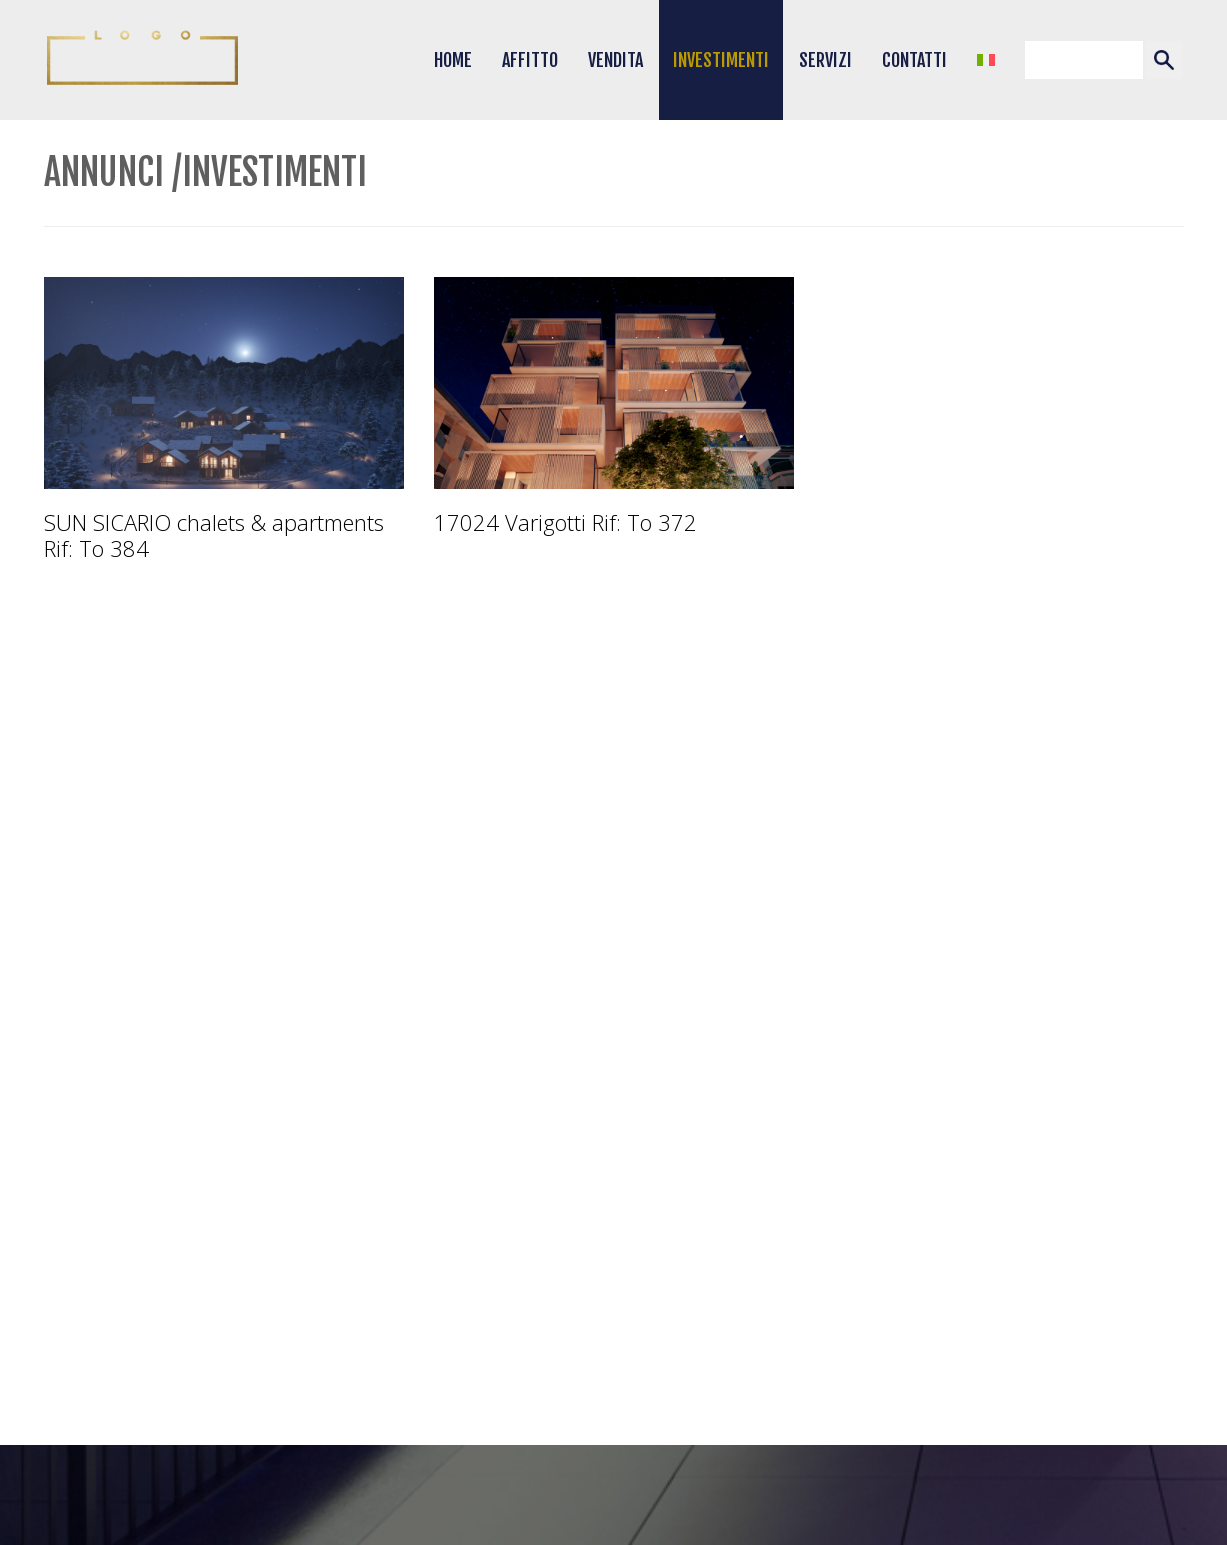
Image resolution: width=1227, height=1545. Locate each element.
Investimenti (721, 60)
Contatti (914, 60)
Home (453, 60)
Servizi (825, 60)
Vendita (615, 60)
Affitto (530, 60)
